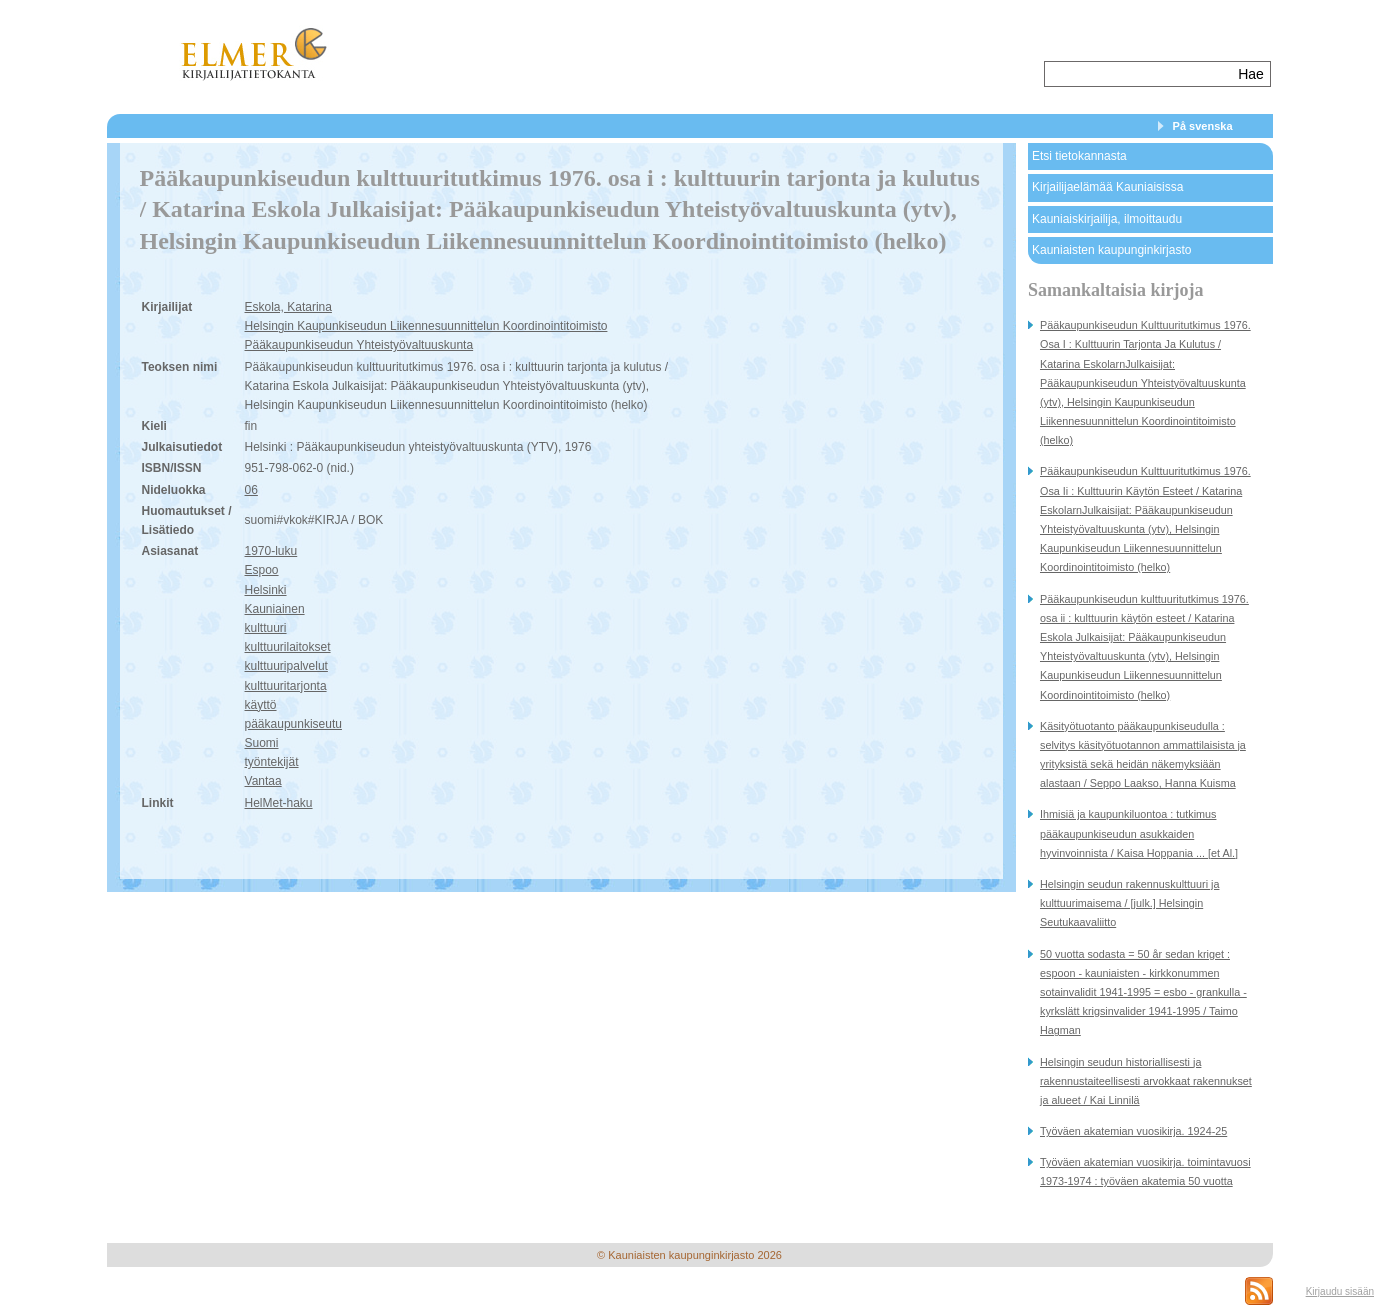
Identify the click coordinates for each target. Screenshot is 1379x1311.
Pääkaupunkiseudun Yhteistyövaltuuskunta (359, 345)
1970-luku (271, 551)
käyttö (261, 705)
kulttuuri (266, 628)
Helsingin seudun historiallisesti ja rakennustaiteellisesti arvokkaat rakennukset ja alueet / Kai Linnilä (1146, 1081)
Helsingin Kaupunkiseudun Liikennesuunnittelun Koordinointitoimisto (426, 326)
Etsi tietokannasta (1079, 156)
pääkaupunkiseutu (293, 724)
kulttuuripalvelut (286, 666)
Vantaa (263, 781)
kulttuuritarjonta (286, 686)
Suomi (262, 743)
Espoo (262, 570)
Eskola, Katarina (288, 307)
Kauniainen (275, 609)
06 (251, 490)
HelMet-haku (279, 803)
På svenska (1203, 126)
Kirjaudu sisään (1340, 1291)
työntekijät (272, 762)
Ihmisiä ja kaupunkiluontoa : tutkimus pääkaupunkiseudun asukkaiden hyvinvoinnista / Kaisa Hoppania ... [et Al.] (1139, 833)
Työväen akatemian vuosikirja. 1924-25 (1133, 1131)
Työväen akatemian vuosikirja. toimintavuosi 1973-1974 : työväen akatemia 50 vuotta (1145, 1171)
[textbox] (1139, 74)
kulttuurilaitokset (288, 647)
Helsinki (266, 590)
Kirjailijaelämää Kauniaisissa (1107, 187)
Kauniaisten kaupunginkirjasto (1111, 250)
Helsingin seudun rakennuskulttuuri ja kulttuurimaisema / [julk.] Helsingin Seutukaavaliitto (1129, 903)
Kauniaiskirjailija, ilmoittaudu (1107, 219)
